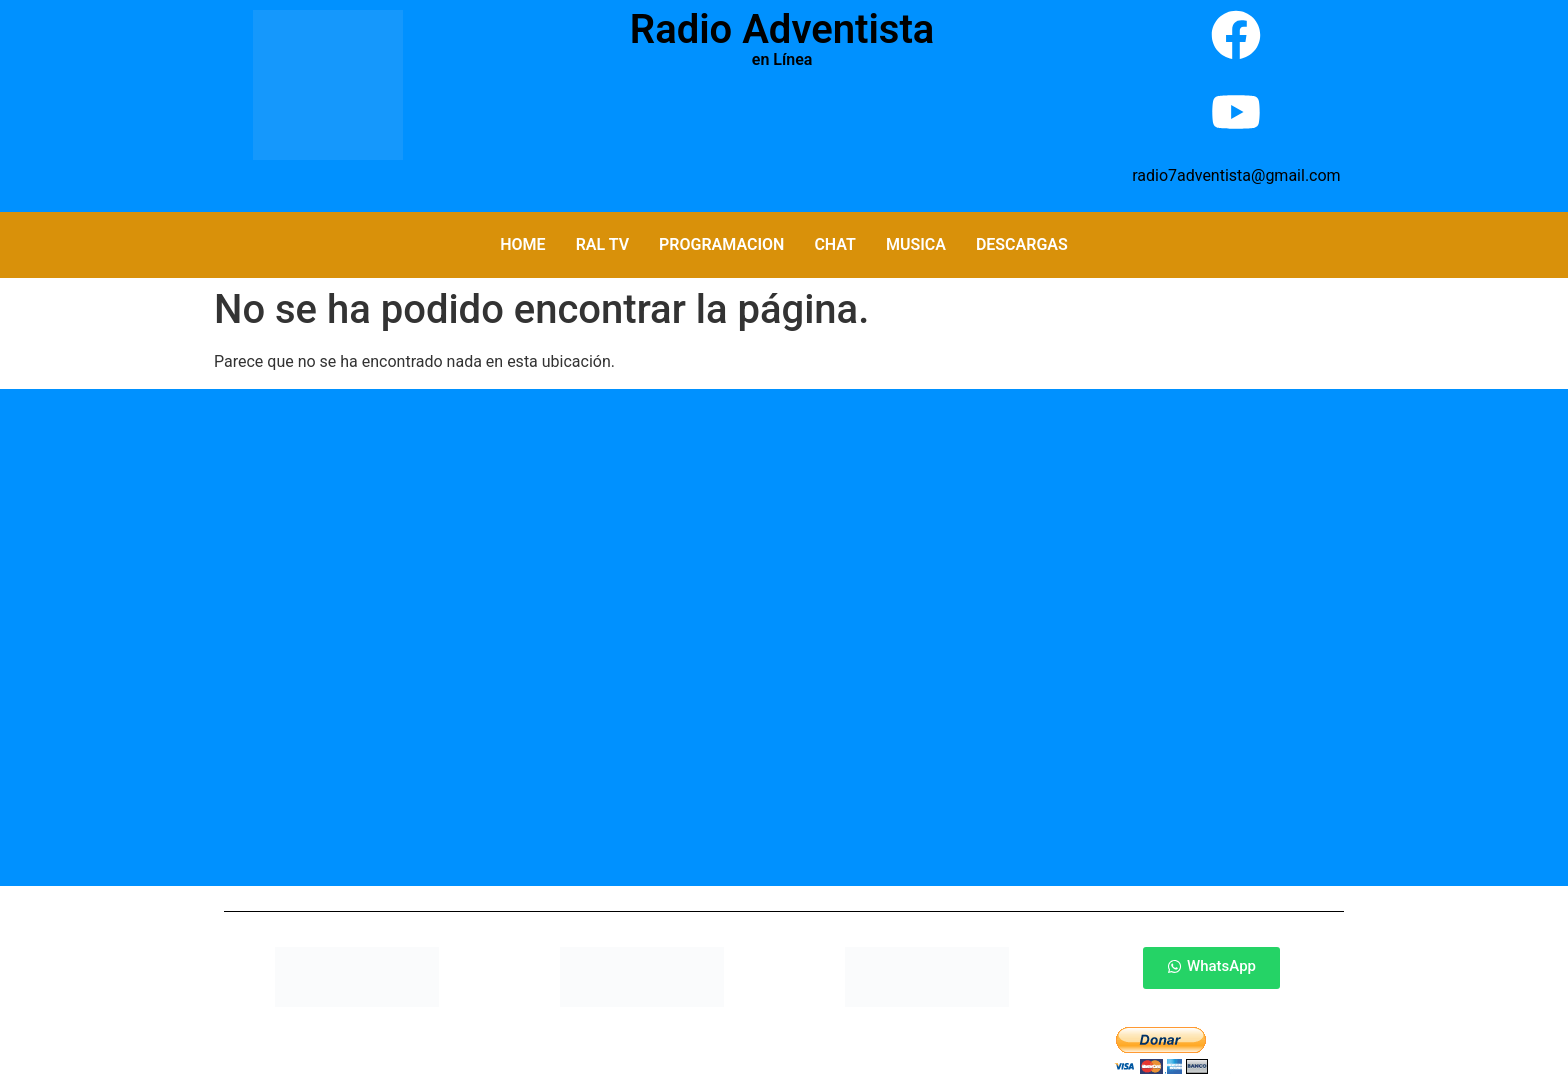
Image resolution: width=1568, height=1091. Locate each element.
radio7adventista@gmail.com (1236, 175)
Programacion (721, 244)
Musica (916, 244)
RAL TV (602, 244)
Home (522, 244)
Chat (834, 244)
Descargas (1022, 244)
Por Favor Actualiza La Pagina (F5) (782, 130)
